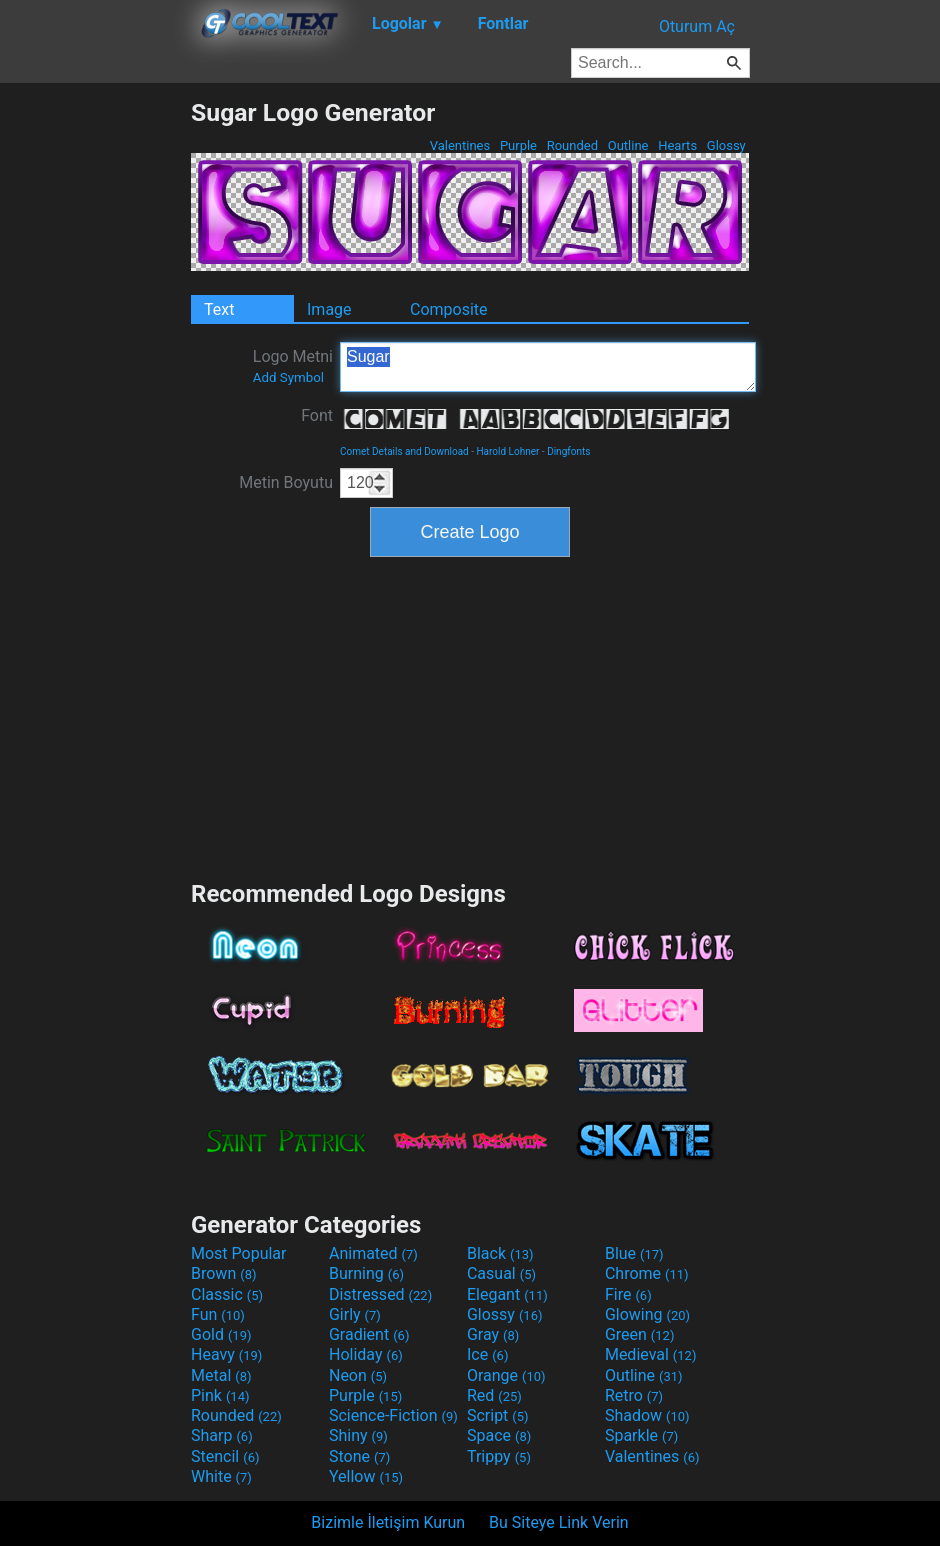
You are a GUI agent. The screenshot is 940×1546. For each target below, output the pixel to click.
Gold (221, 1334)
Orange (506, 1375)
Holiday (366, 1354)
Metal (221, 1375)
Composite (449, 309)
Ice (487, 1354)
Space (499, 1435)
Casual (501, 1273)
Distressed (380, 1294)
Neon (358, 1375)
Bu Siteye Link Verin (559, 1522)
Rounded (572, 145)
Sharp (222, 1435)
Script (498, 1415)
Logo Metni (293, 366)
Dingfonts (568, 451)
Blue (634, 1253)
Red (494, 1395)
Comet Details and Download (404, 451)
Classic (227, 1294)
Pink (220, 1395)
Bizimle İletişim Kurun (388, 1522)
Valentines (459, 145)
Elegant (507, 1294)
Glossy (726, 145)
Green (640, 1334)
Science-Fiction (393, 1415)
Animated (373, 1253)
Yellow (366, 1476)
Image (329, 309)
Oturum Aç (697, 26)
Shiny (358, 1435)
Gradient (369, 1334)
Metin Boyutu (286, 482)
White (221, 1476)
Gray (493, 1334)
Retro (634, 1395)
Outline (627, 145)
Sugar (548, 367)
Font (317, 415)
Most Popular (239, 1253)
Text (219, 309)
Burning (366, 1273)
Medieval (651, 1354)
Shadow (647, 1415)
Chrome (647, 1273)
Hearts (677, 145)
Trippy (499, 1456)
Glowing (647, 1314)
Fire (628, 1294)
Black (500, 1253)
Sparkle (641, 1435)
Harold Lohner (507, 451)
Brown (223, 1273)
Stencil (225, 1456)
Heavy (226, 1354)
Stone (359, 1456)
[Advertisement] (95, 398)
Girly (355, 1314)
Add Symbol (288, 377)
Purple (519, 145)
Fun (218, 1314)
